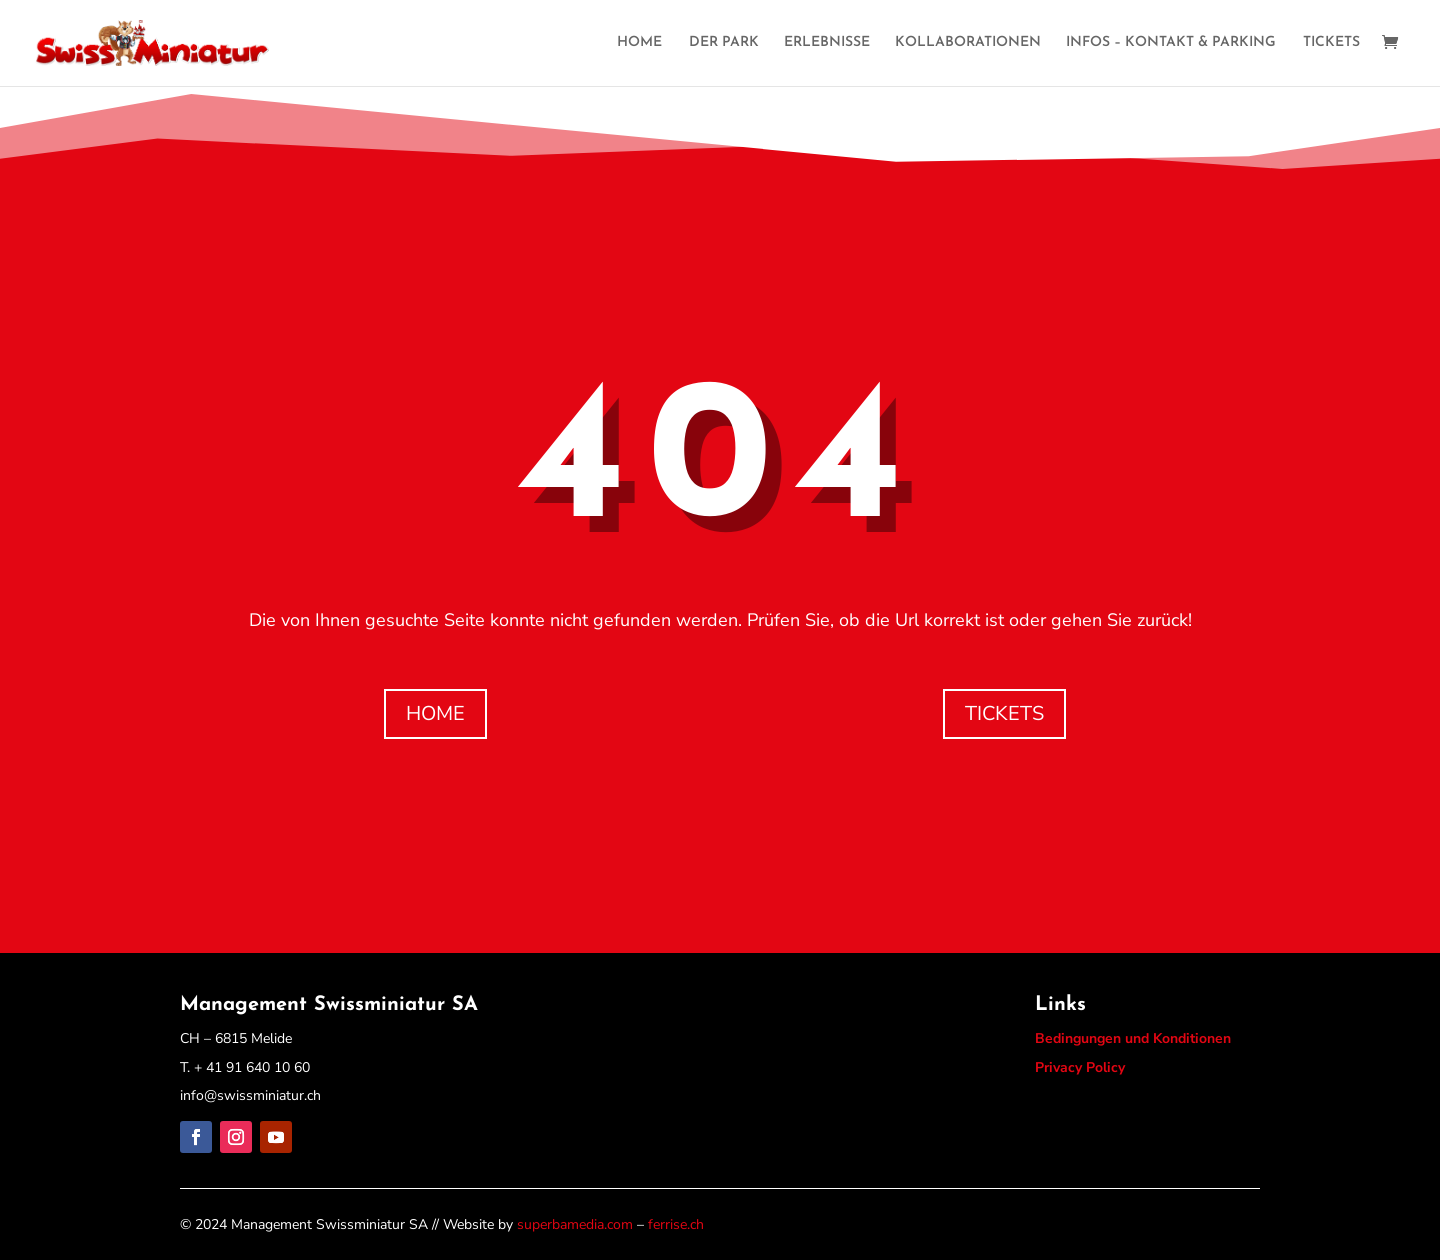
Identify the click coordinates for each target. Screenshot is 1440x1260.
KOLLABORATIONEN (968, 43)
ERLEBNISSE (827, 43)
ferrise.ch (676, 1224)
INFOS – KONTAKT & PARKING (1171, 43)
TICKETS (1331, 43)
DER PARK (724, 43)
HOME (639, 43)
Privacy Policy (1080, 1067)
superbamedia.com (575, 1224)
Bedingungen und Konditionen (1133, 1038)
